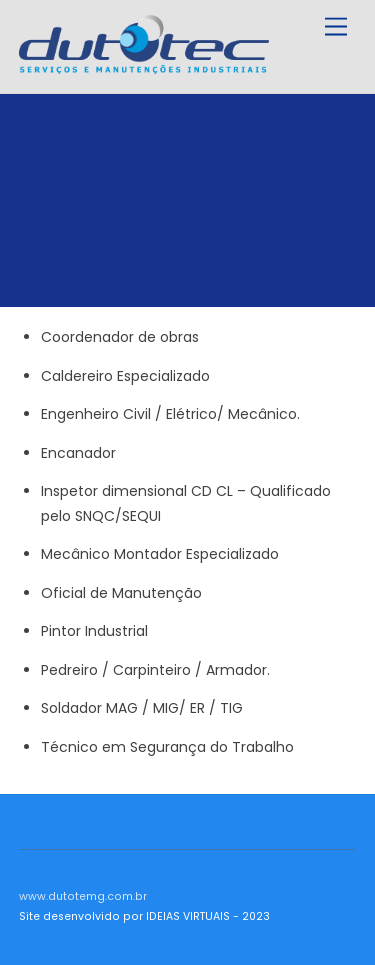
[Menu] (336, 27)
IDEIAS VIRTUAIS (188, 916)
